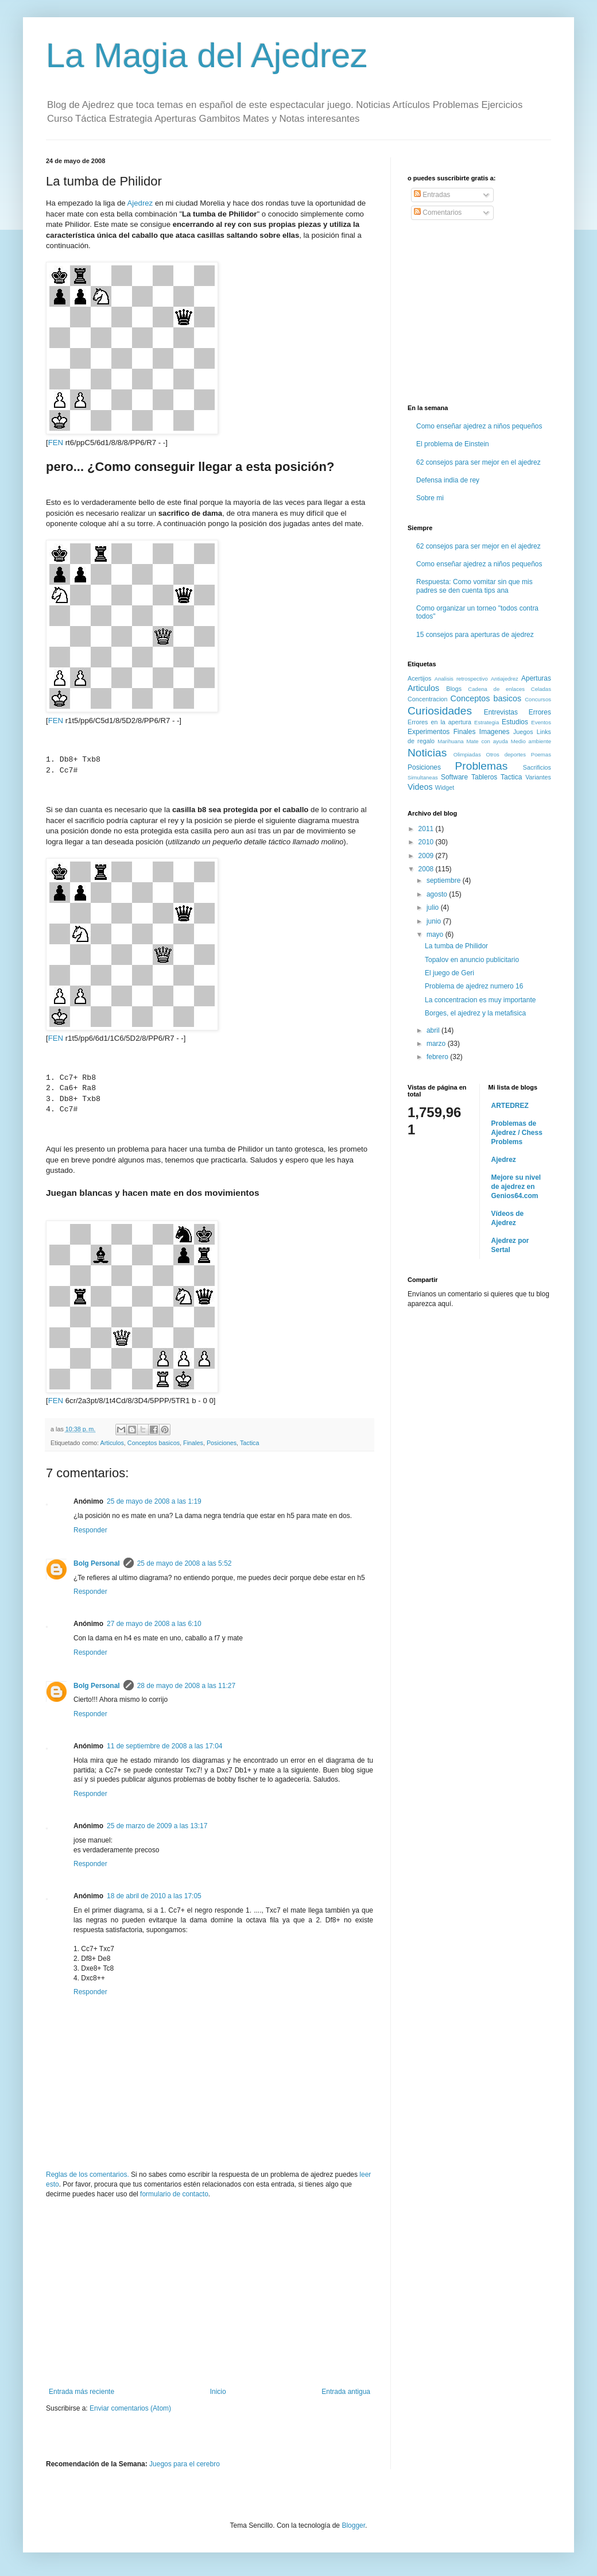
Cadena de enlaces (496, 689)
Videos (420, 786)
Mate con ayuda (486, 741)
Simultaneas (423, 777)
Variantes (538, 777)
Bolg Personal (96, 1563)
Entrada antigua (345, 2392)
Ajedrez (140, 203)
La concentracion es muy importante (480, 1000)
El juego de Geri (449, 973)
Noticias (427, 753)
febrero (438, 1057)
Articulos (111, 1442)
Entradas (432, 195)
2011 (427, 829)
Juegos (523, 731)
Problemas (481, 766)
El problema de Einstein (452, 444)
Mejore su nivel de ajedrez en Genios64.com (516, 1186)
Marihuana (450, 741)
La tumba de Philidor (456, 946)
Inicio (218, 2392)
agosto (438, 894)
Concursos (538, 699)
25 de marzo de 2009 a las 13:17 (157, 1826)
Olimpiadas (467, 754)
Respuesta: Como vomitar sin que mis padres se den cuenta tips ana (474, 586)
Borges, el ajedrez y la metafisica (475, 1013)
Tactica (249, 1442)
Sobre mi (430, 498)
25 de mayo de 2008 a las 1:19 (154, 1501)
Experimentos (428, 732)
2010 (427, 842)
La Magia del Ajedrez (206, 55)
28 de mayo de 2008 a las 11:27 (186, 1686)
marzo (437, 1044)
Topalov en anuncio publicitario (472, 960)
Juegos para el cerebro (184, 2464)
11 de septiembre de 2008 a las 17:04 (164, 1746)
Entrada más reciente (81, 2392)
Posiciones (222, 1442)
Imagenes (494, 732)
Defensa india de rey (447, 480)
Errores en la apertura (439, 722)
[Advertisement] (209, 2292)
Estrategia (486, 722)
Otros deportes (506, 754)
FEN (55, 442)
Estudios (515, 722)
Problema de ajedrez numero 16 (474, 986)
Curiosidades (440, 711)
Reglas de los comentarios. (87, 2175)
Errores (540, 712)
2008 (427, 869)
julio (434, 907)
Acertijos (419, 678)
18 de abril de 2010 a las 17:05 (154, 1896)
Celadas (541, 689)
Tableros (484, 777)
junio (435, 921)
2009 (427, 856)
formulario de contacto (174, 2194)
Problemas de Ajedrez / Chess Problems (516, 1132)
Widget (445, 787)
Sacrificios (537, 767)
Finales (193, 1442)
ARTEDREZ (510, 1106)
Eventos (541, 722)
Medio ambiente (531, 741)
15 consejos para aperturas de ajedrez (475, 635)
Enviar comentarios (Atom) (130, 2408)
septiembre (445, 880)
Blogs (454, 688)
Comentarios (438, 212)
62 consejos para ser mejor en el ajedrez (478, 462)
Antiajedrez (504, 678)
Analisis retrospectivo (461, 678)
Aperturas (536, 678)
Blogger (353, 2525)
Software (454, 777)
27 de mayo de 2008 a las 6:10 (154, 1624)
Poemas (541, 754)
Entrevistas (501, 712)
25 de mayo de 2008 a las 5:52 (184, 1563)
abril (434, 1030)
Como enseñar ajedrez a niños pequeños (479, 426)
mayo (436, 934)
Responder (90, 1530)
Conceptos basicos (153, 1442)
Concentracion (428, 699)
